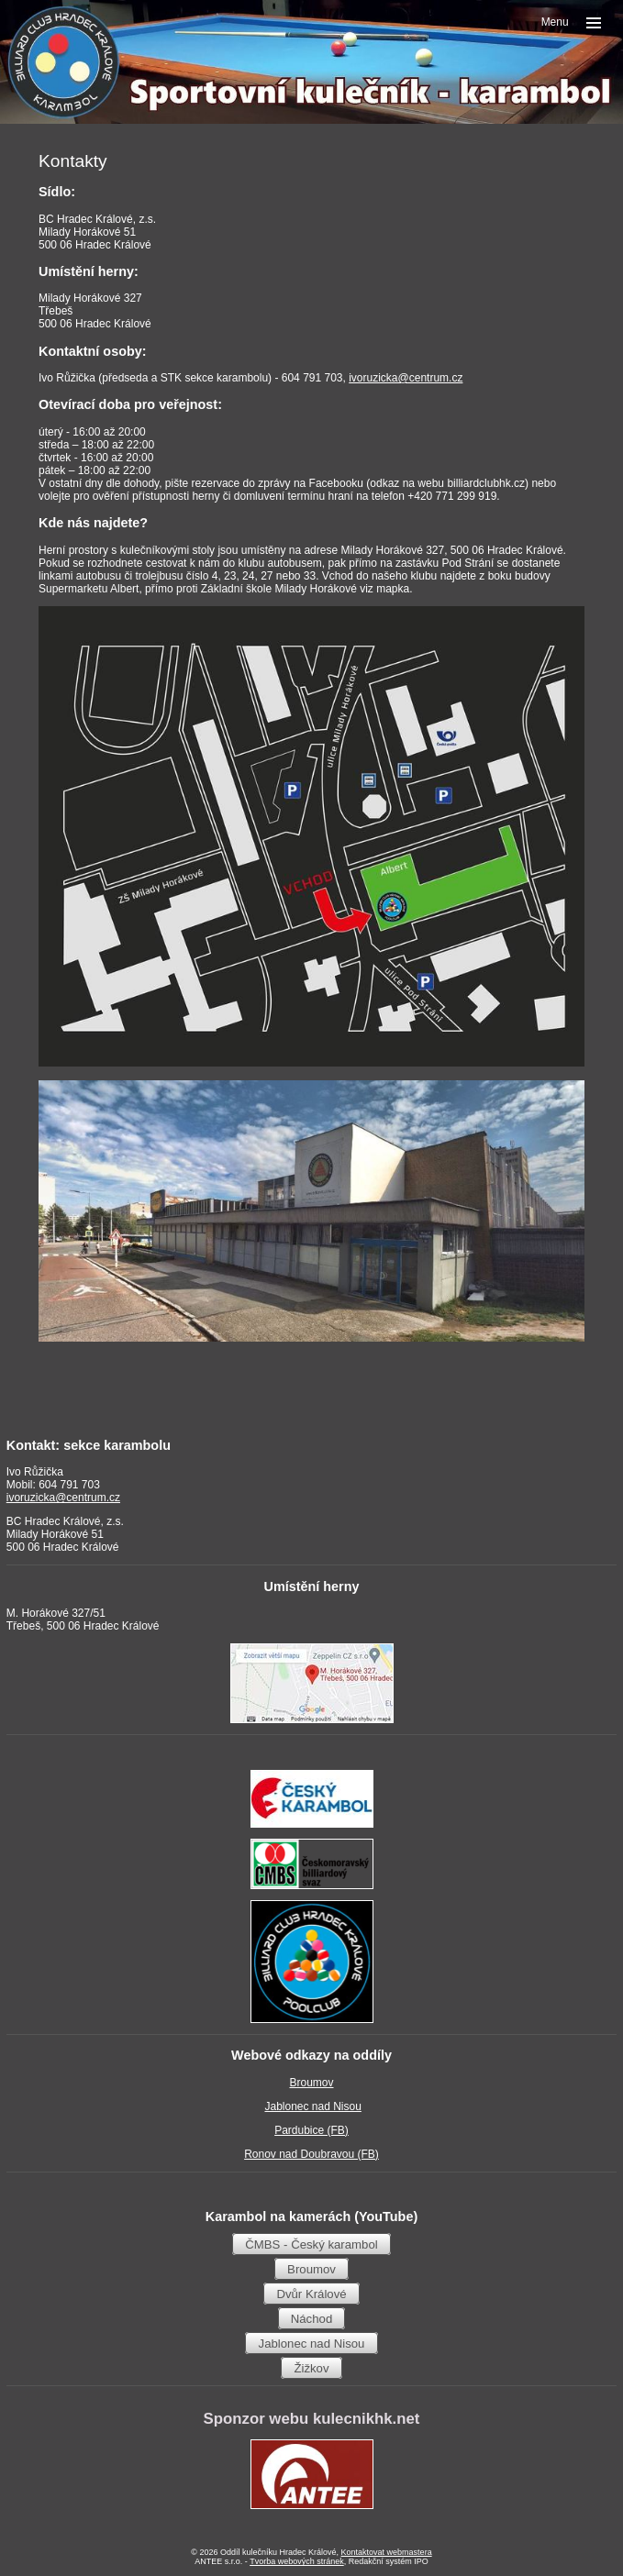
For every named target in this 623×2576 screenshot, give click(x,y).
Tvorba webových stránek (297, 2561)
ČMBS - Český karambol (311, 2243)
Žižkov (311, 2367)
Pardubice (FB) (311, 2130)
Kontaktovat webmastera (386, 2552)
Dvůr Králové (311, 2293)
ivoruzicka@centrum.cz (405, 377)
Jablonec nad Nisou (312, 2106)
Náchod (311, 2318)
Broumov (311, 2082)
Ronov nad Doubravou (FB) (311, 2154)
